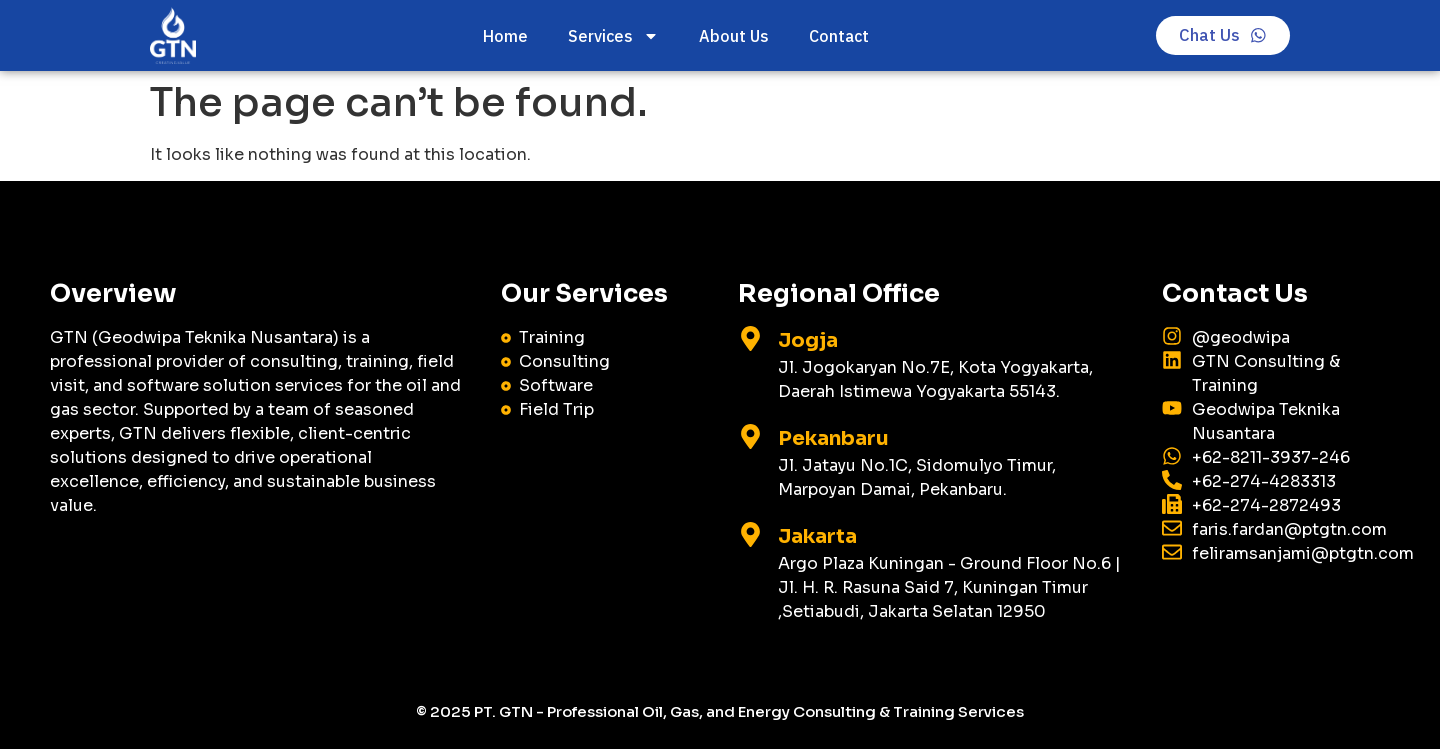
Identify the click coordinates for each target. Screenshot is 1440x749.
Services (612, 36)
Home (504, 36)
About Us (733, 36)
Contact (838, 36)
